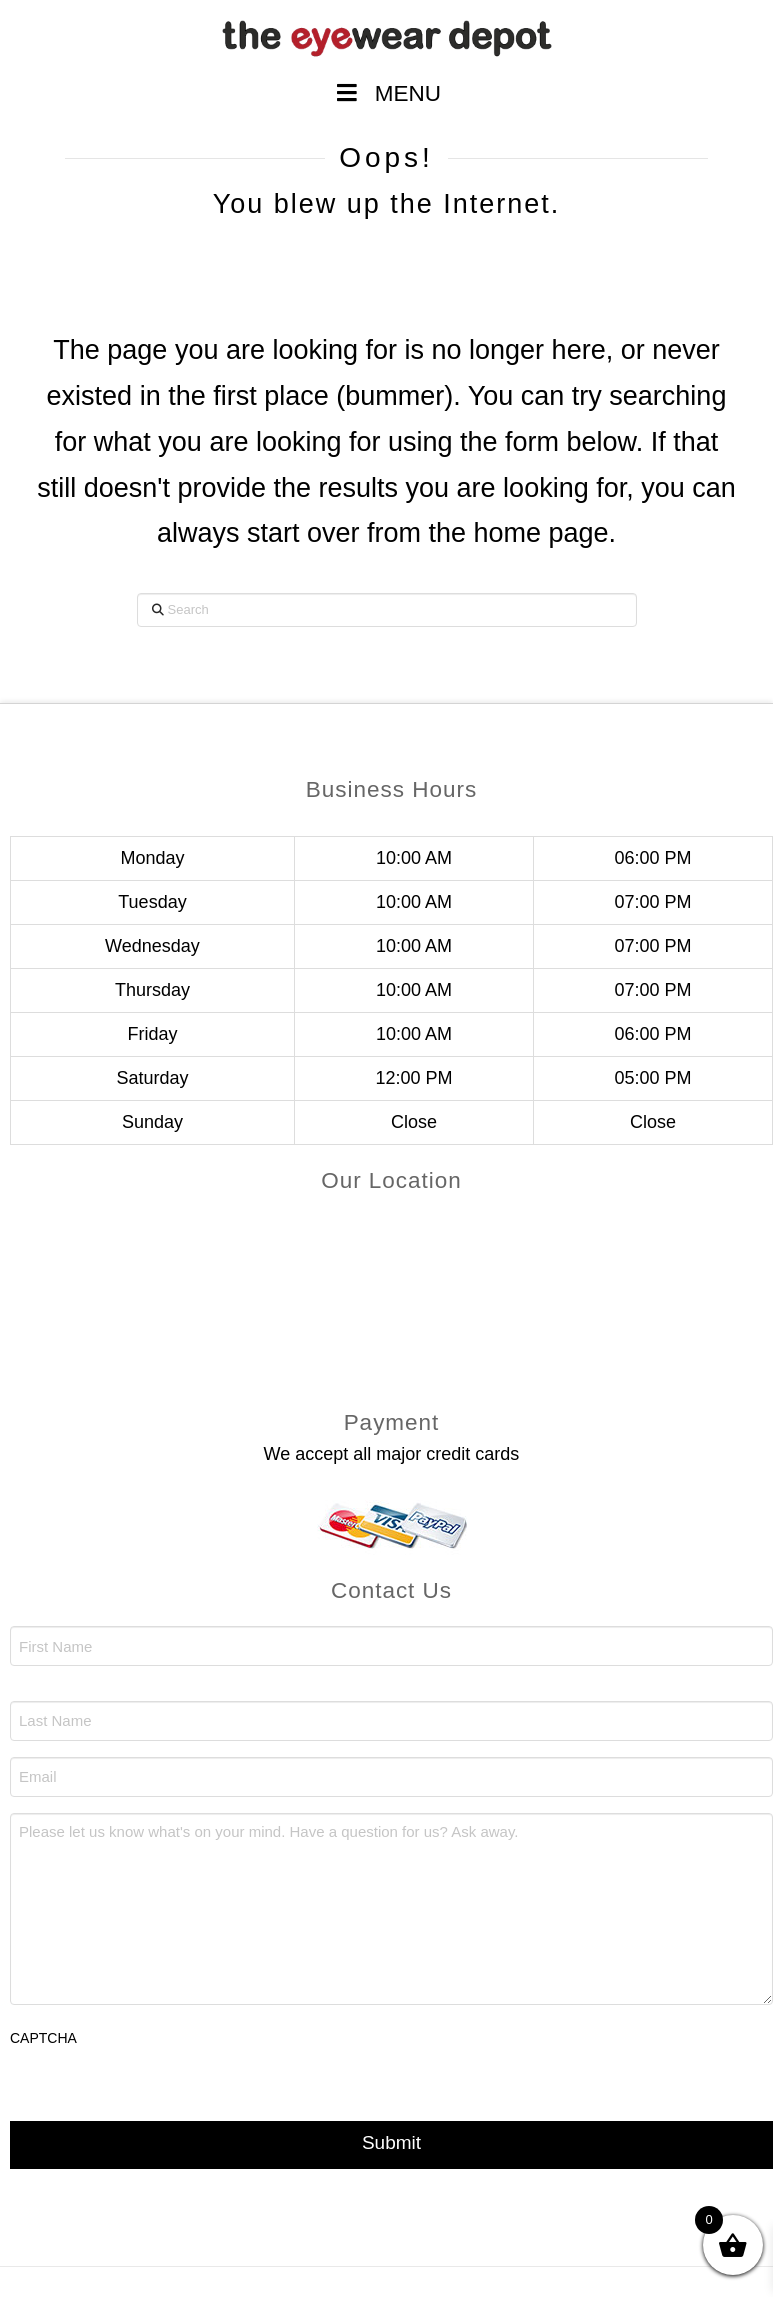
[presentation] (162, 2103)
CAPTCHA (43, 2038)
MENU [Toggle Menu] (386, 93)
